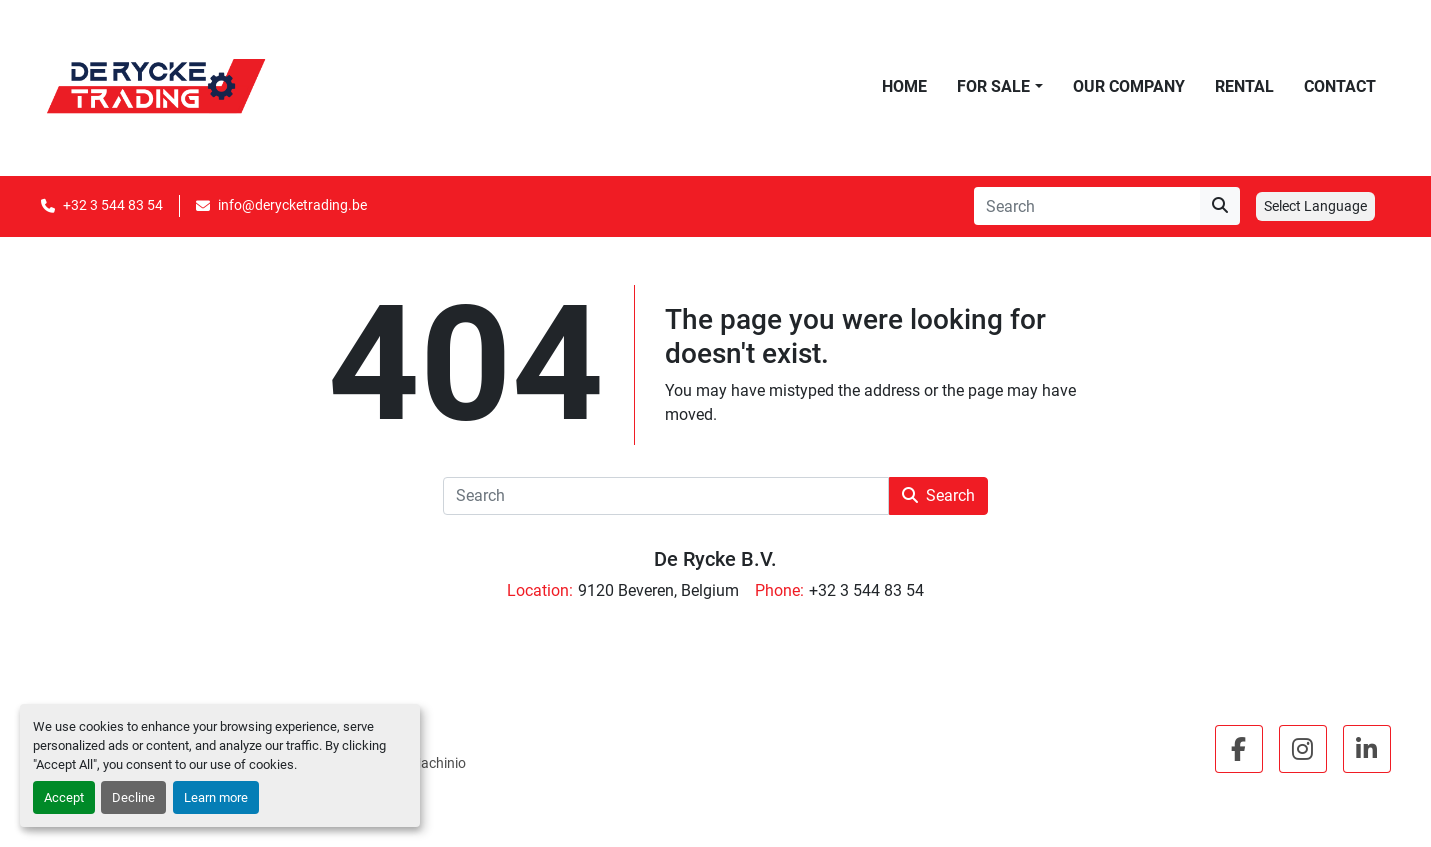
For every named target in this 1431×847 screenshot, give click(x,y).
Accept (64, 797)
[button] (999, 87)
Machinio (437, 763)
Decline (133, 797)
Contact (1340, 86)
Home (904, 86)
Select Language (1315, 206)
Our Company (1129, 86)
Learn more (216, 797)
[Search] (1087, 206)
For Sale (993, 86)
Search (938, 495)
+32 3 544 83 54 (113, 205)
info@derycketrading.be (292, 205)
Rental (1244, 86)
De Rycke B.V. (715, 559)
